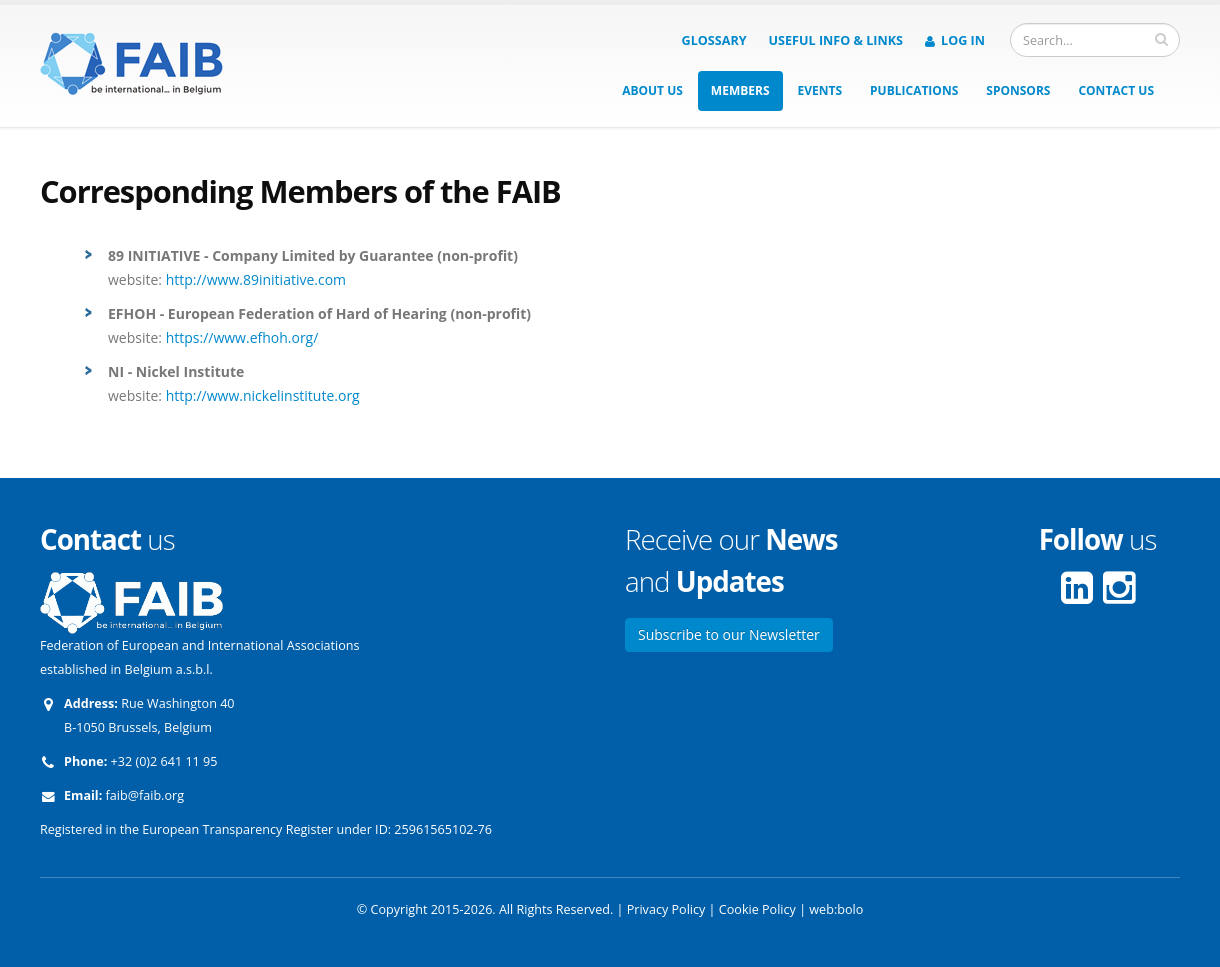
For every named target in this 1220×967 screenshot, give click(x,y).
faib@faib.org (145, 795)
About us (652, 90)
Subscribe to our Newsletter (729, 634)
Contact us (1116, 90)
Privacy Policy (666, 909)
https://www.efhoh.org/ (242, 337)
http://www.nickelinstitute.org (263, 395)
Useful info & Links (836, 40)
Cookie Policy (757, 909)
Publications (914, 90)
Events (820, 90)
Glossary (714, 40)
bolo (850, 909)
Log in (955, 40)
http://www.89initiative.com (256, 279)
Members (740, 90)
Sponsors (1018, 90)
